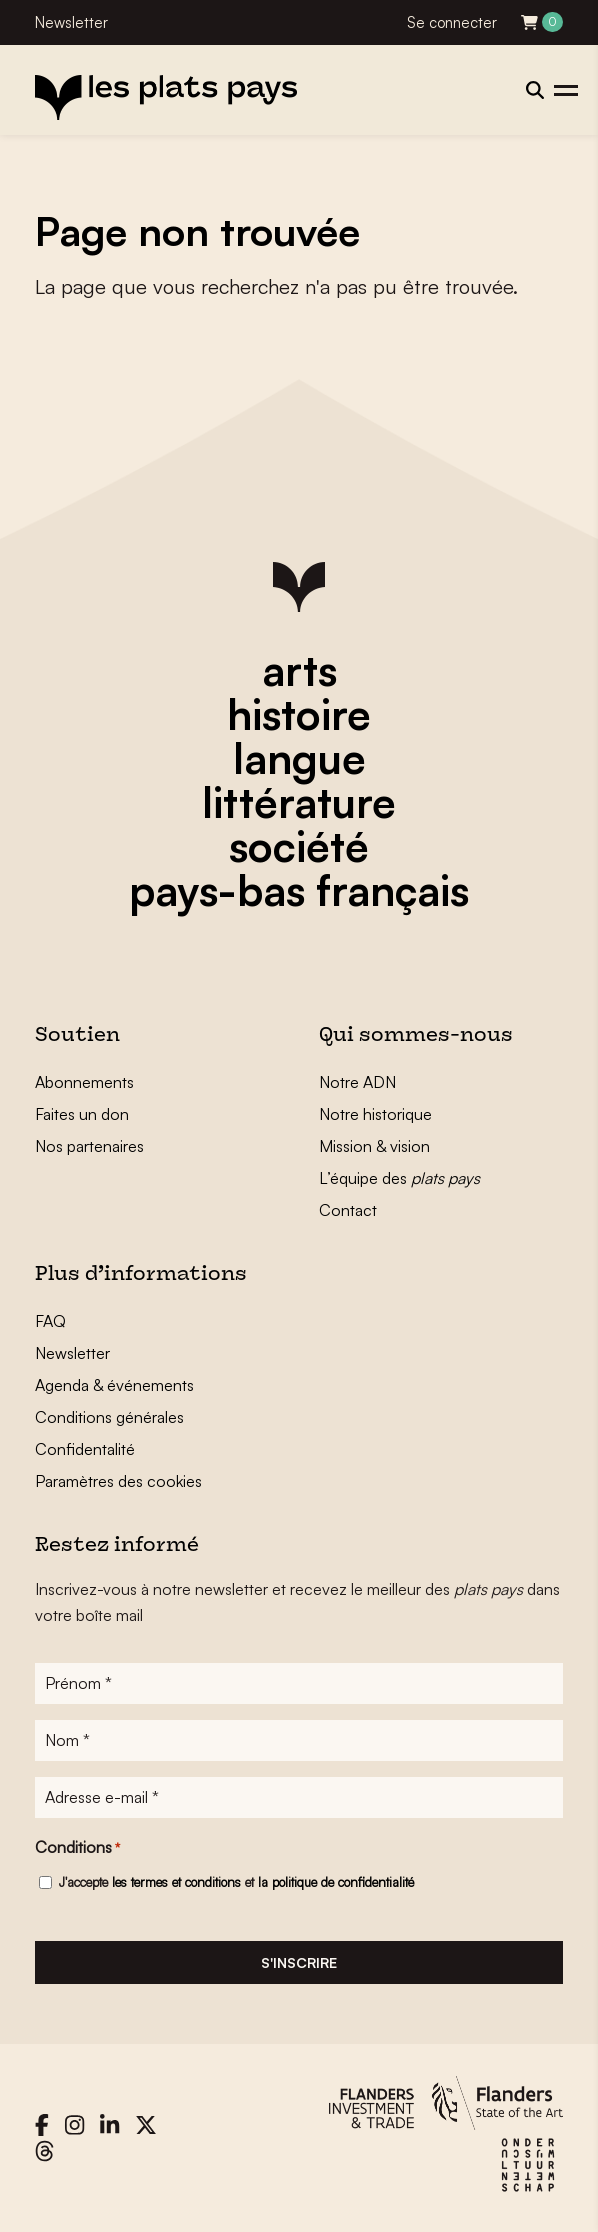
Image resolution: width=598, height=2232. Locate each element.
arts (299, 670)
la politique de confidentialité (336, 1882)
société (299, 846)
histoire (299, 714)
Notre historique (375, 1114)
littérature (299, 802)
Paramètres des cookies (118, 1481)
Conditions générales (109, 1417)
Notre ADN (357, 1082)
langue (299, 758)
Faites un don (82, 1114)
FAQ (50, 1321)
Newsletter (71, 22)
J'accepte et (236, 1882)
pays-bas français (299, 890)
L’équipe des (399, 1178)
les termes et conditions (176, 1882)
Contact (348, 1210)
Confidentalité (85, 1449)
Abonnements (84, 1082)
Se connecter (452, 22)
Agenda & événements (114, 1385)
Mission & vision (374, 1146)
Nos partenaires (89, 1146)
